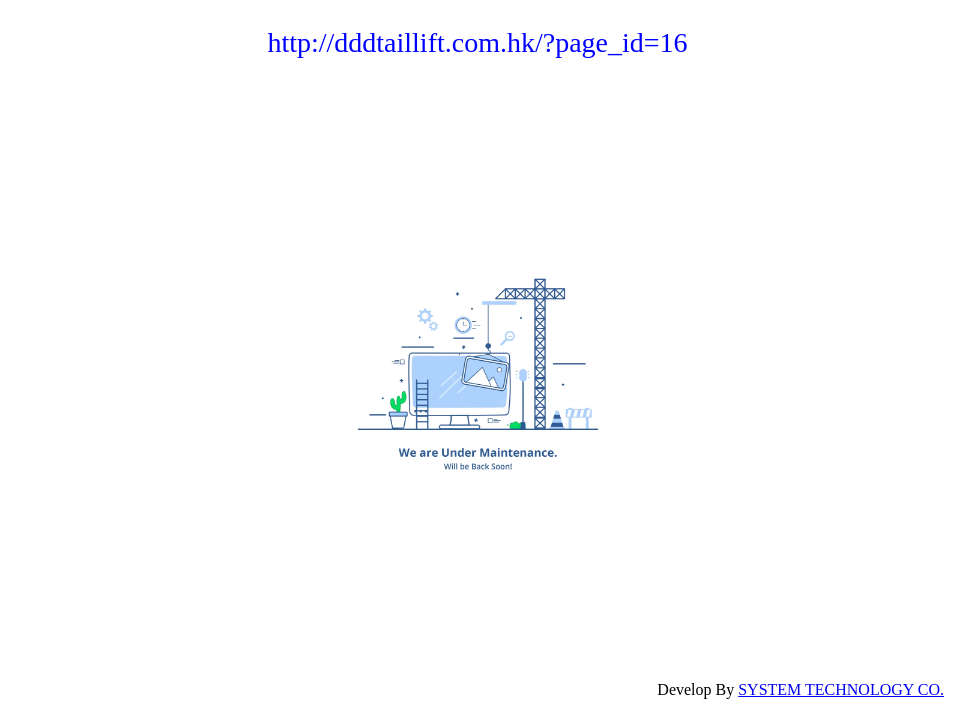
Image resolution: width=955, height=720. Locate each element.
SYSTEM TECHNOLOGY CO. (841, 689)
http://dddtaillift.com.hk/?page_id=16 (477, 42)
